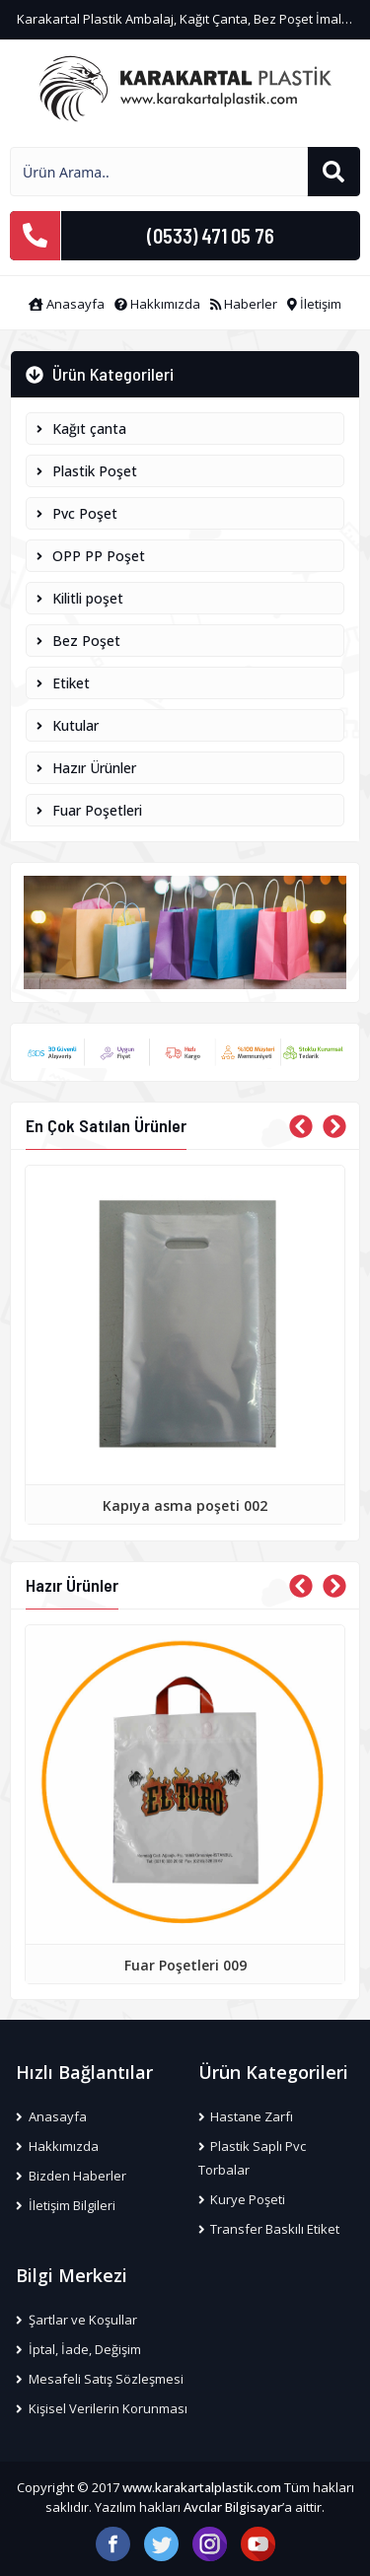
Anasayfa (67, 304)
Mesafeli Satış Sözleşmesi (100, 2379)
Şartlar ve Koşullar (76, 2319)
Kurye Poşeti (242, 2199)
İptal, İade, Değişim (78, 2349)
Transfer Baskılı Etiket (269, 2229)
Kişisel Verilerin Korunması (101, 2408)
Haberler (243, 304)
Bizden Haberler (71, 2175)
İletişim (314, 304)
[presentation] (301, 1126)
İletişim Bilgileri (65, 2205)
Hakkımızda (157, 304)
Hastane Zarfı (246, 2116)
